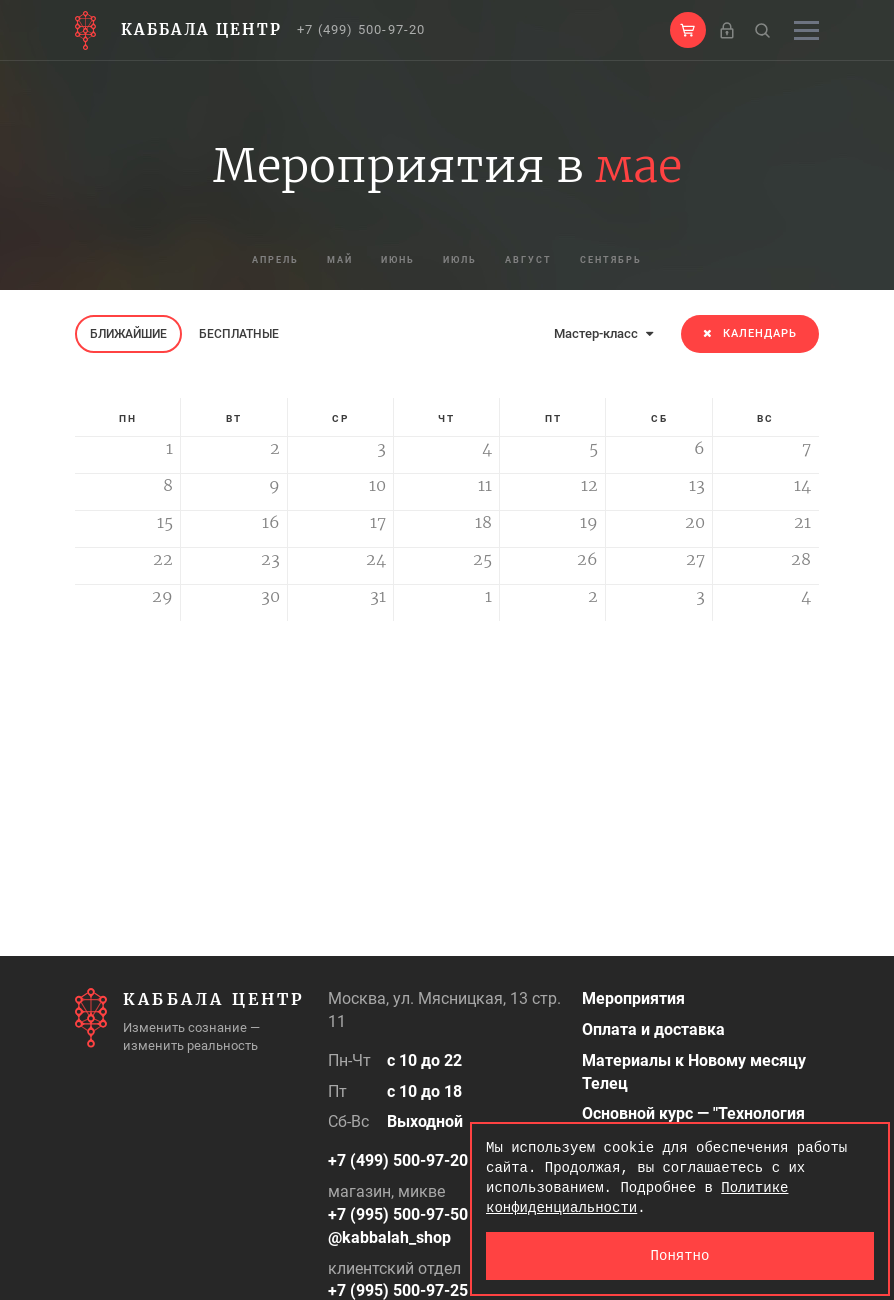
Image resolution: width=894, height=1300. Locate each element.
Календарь (750, 333)
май (308, 260)
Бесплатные (239, 334)
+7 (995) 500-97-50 (398, 1214)
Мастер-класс (603, 333)
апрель (223, 260)
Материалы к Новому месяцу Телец (694, 1072)
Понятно (680, 1255)
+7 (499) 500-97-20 (361, 29)
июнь (386, 260)
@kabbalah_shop (389, 1237)
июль (469, 260)
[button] (688, 30)
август (558, 260)
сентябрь (663, 260)
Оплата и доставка (653, 1029)
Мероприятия (633, 998)
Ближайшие (128, 334)
